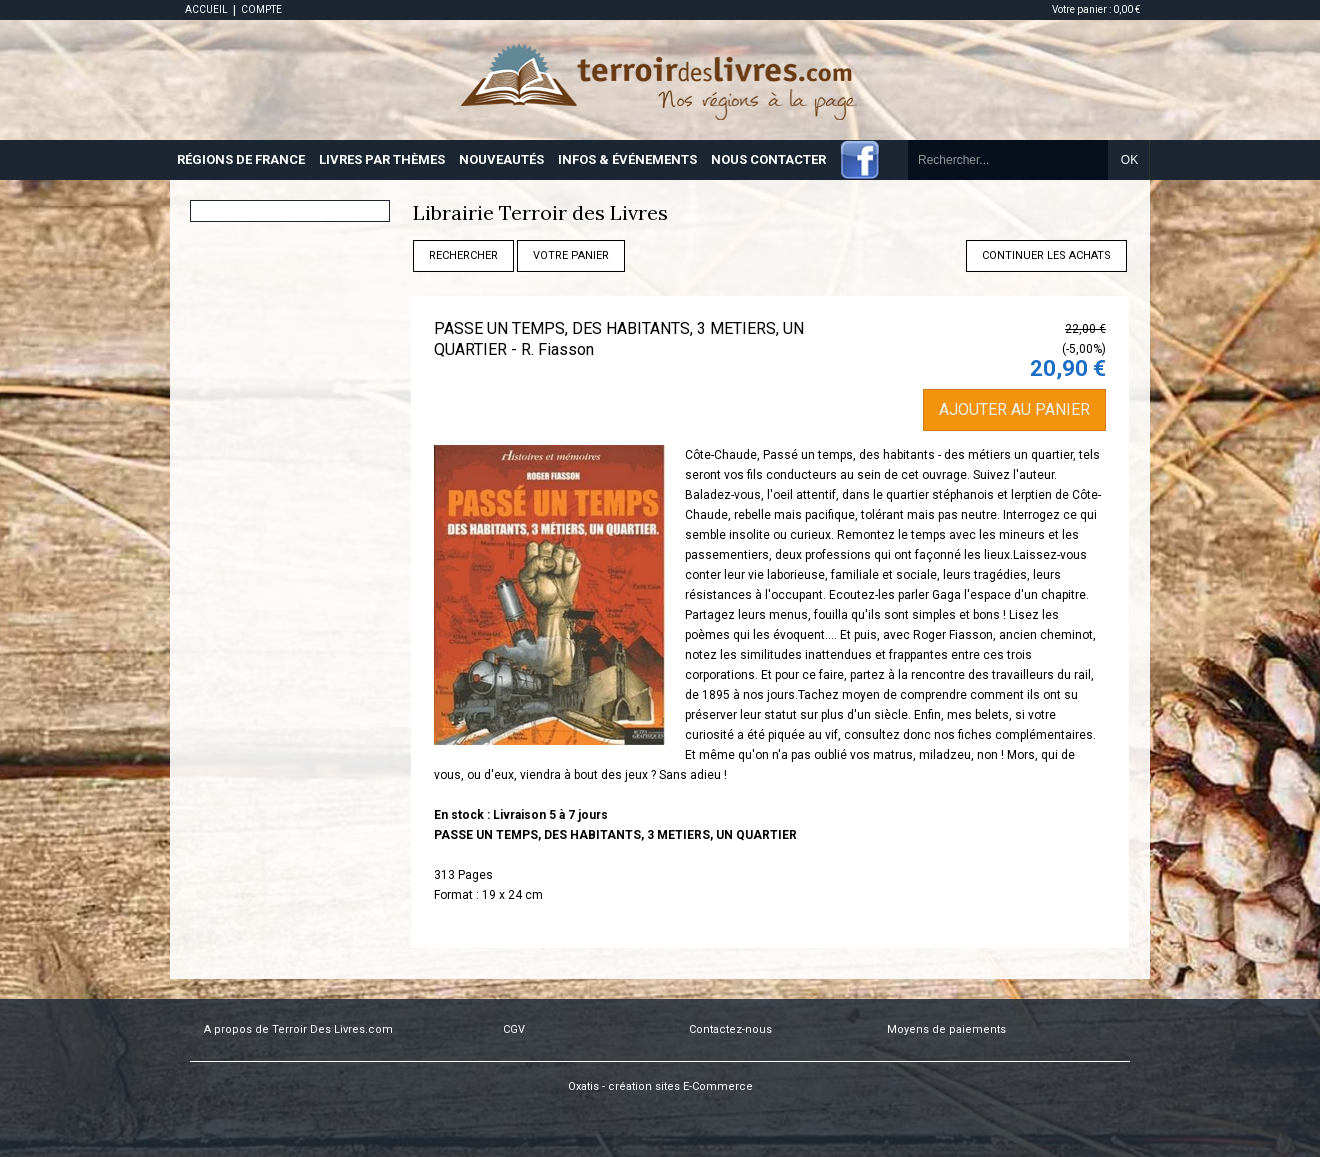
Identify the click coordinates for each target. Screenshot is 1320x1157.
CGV (514, 1029)
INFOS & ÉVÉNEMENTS (627, 159)
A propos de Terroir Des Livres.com (298, 1029)
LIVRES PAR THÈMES (382, 159)
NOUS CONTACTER (768, 159)
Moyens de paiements (946, 1029)
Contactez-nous (730, 1029)
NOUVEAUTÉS (501, 159)
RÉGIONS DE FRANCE (241, 159)
